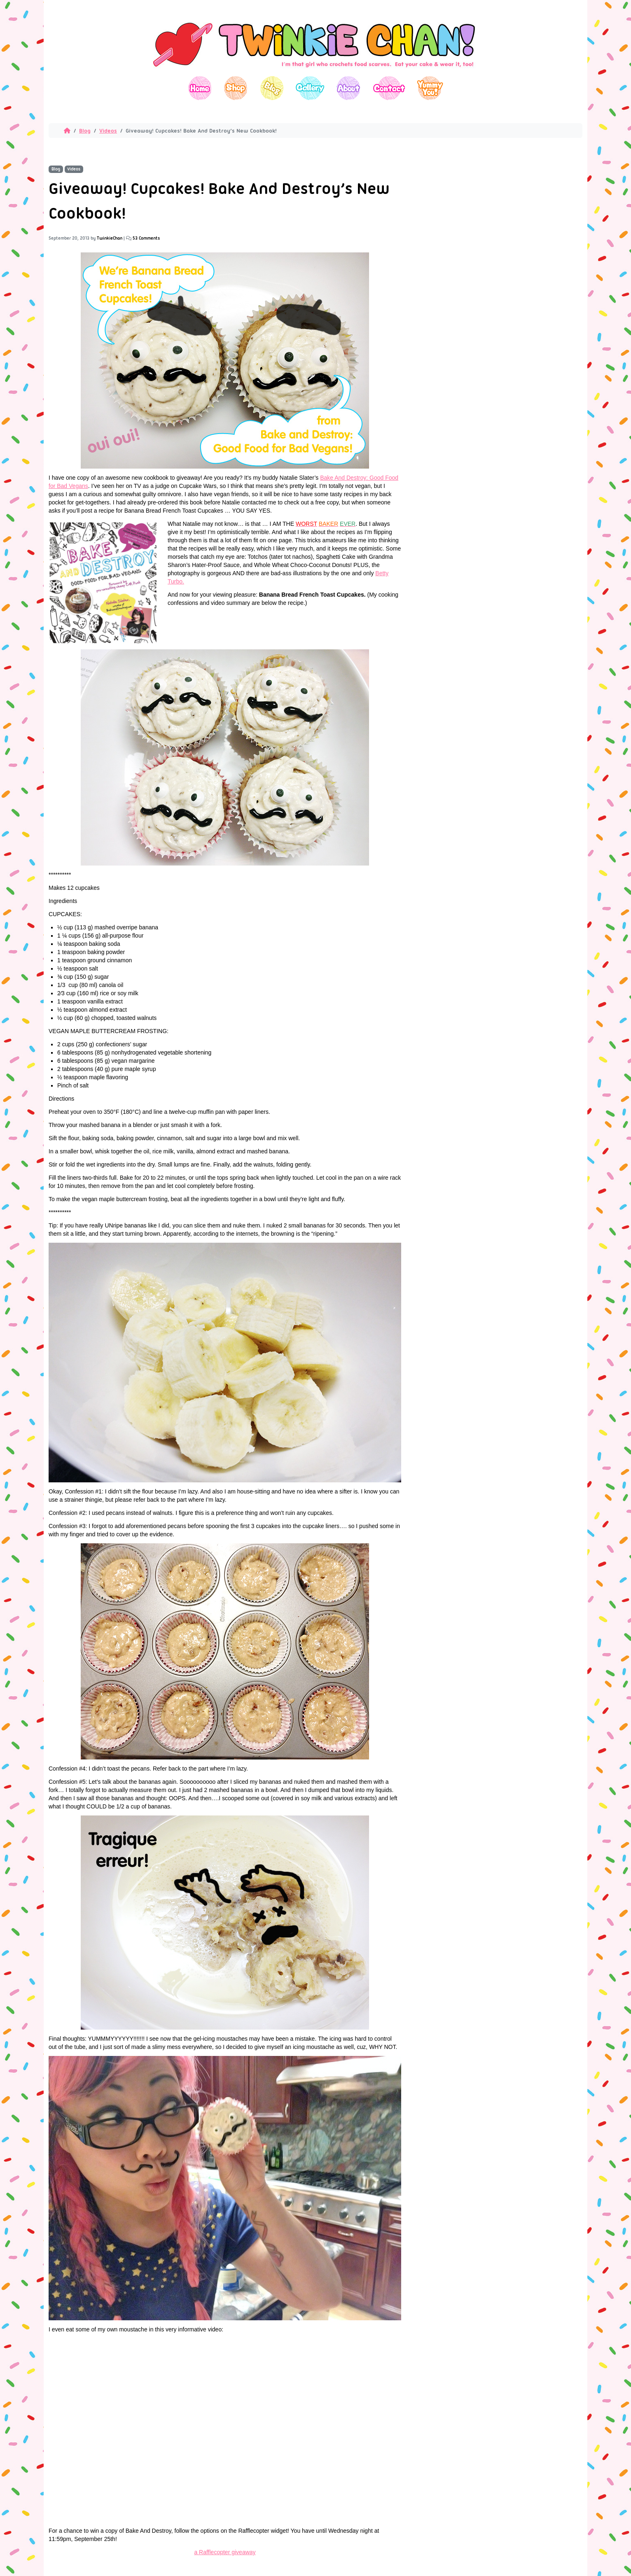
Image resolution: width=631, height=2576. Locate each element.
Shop (236, 88)
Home (200, 88)
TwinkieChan (109, 238)
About (348, 88)
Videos (108, 130)
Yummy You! (430, 88)
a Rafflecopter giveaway (224, 2552)
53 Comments (146, 238)
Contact (388, 88)
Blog (271, 88)
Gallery (310, 88)
